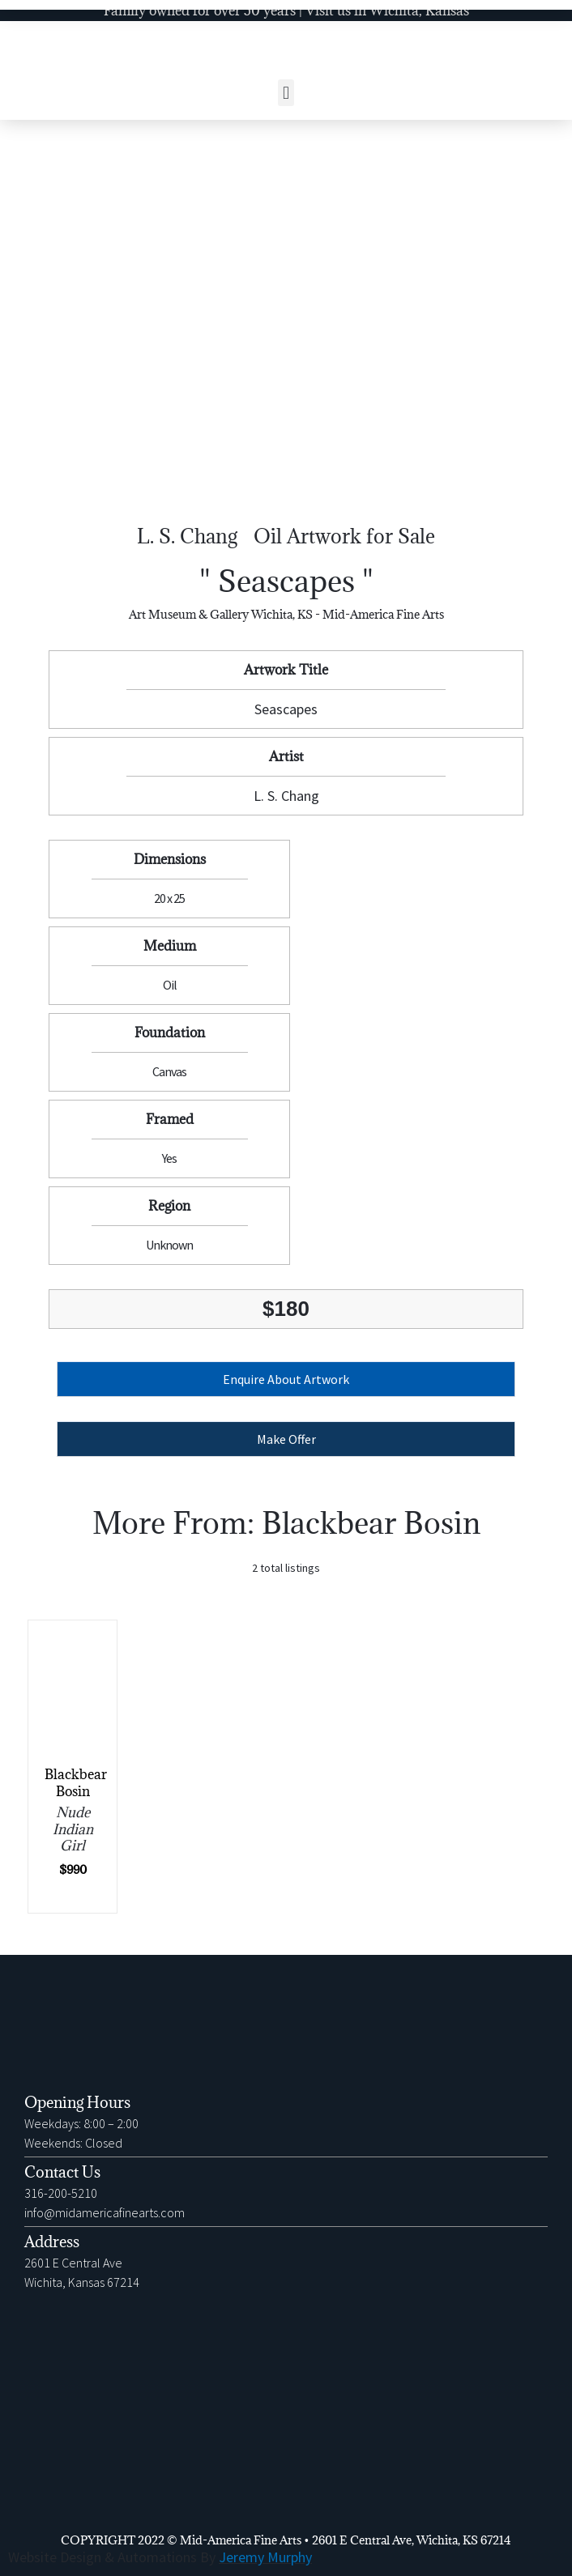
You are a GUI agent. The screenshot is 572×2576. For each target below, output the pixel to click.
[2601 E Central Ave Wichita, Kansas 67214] (286, 2421)
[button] (285, 92)
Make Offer (286, 1439)
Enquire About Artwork (286, 1379)
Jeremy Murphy (265, 2557)
